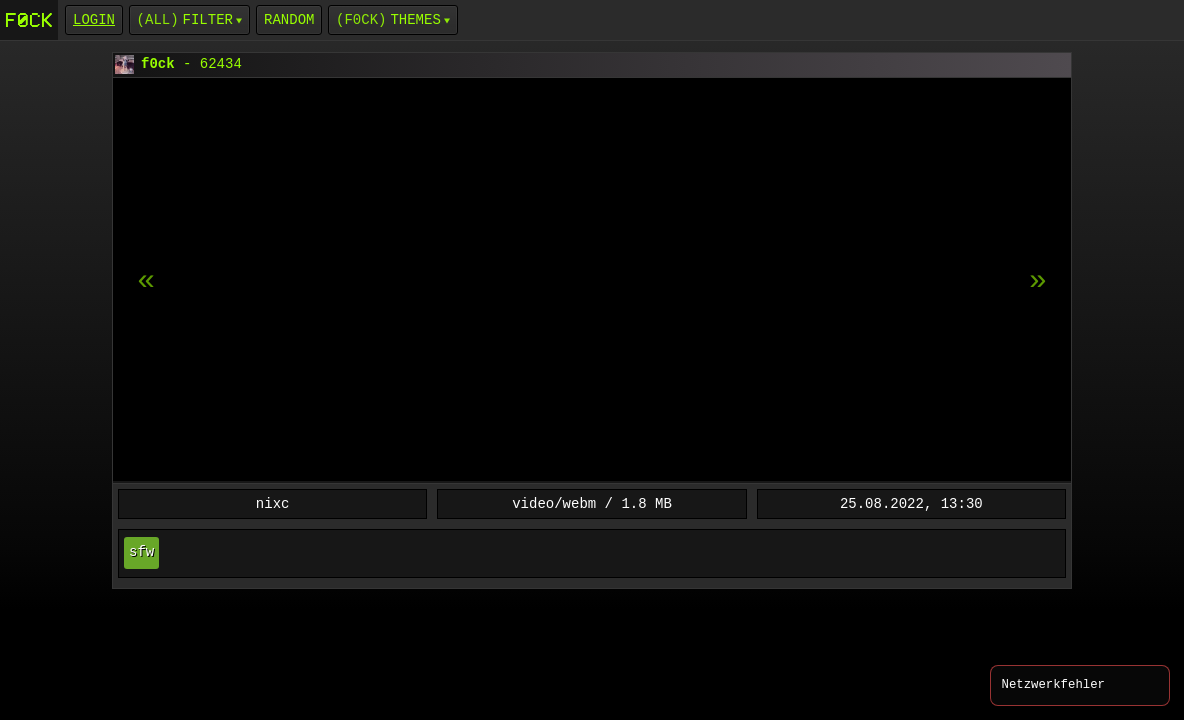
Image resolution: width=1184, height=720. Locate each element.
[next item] (146, 281)
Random (289, 19)
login (94, 19)
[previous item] (1038, 281)
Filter (208, 19)
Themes (415, 19)
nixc (273, 503)
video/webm (554, 503)
